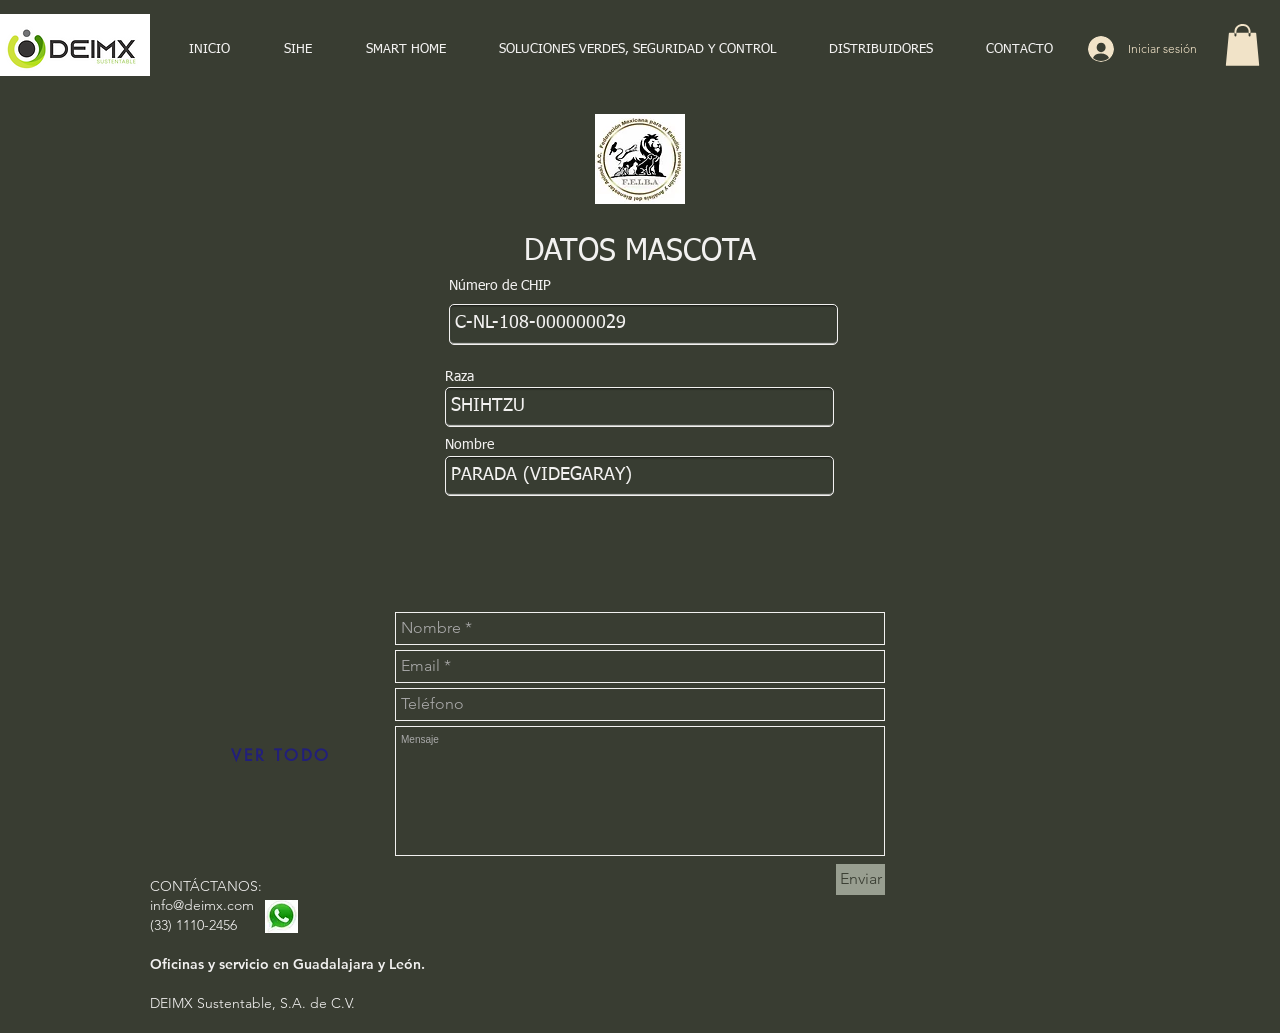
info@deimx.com (202, 905)
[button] (1242, 45)
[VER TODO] (281, 756)
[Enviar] (860, 879)
